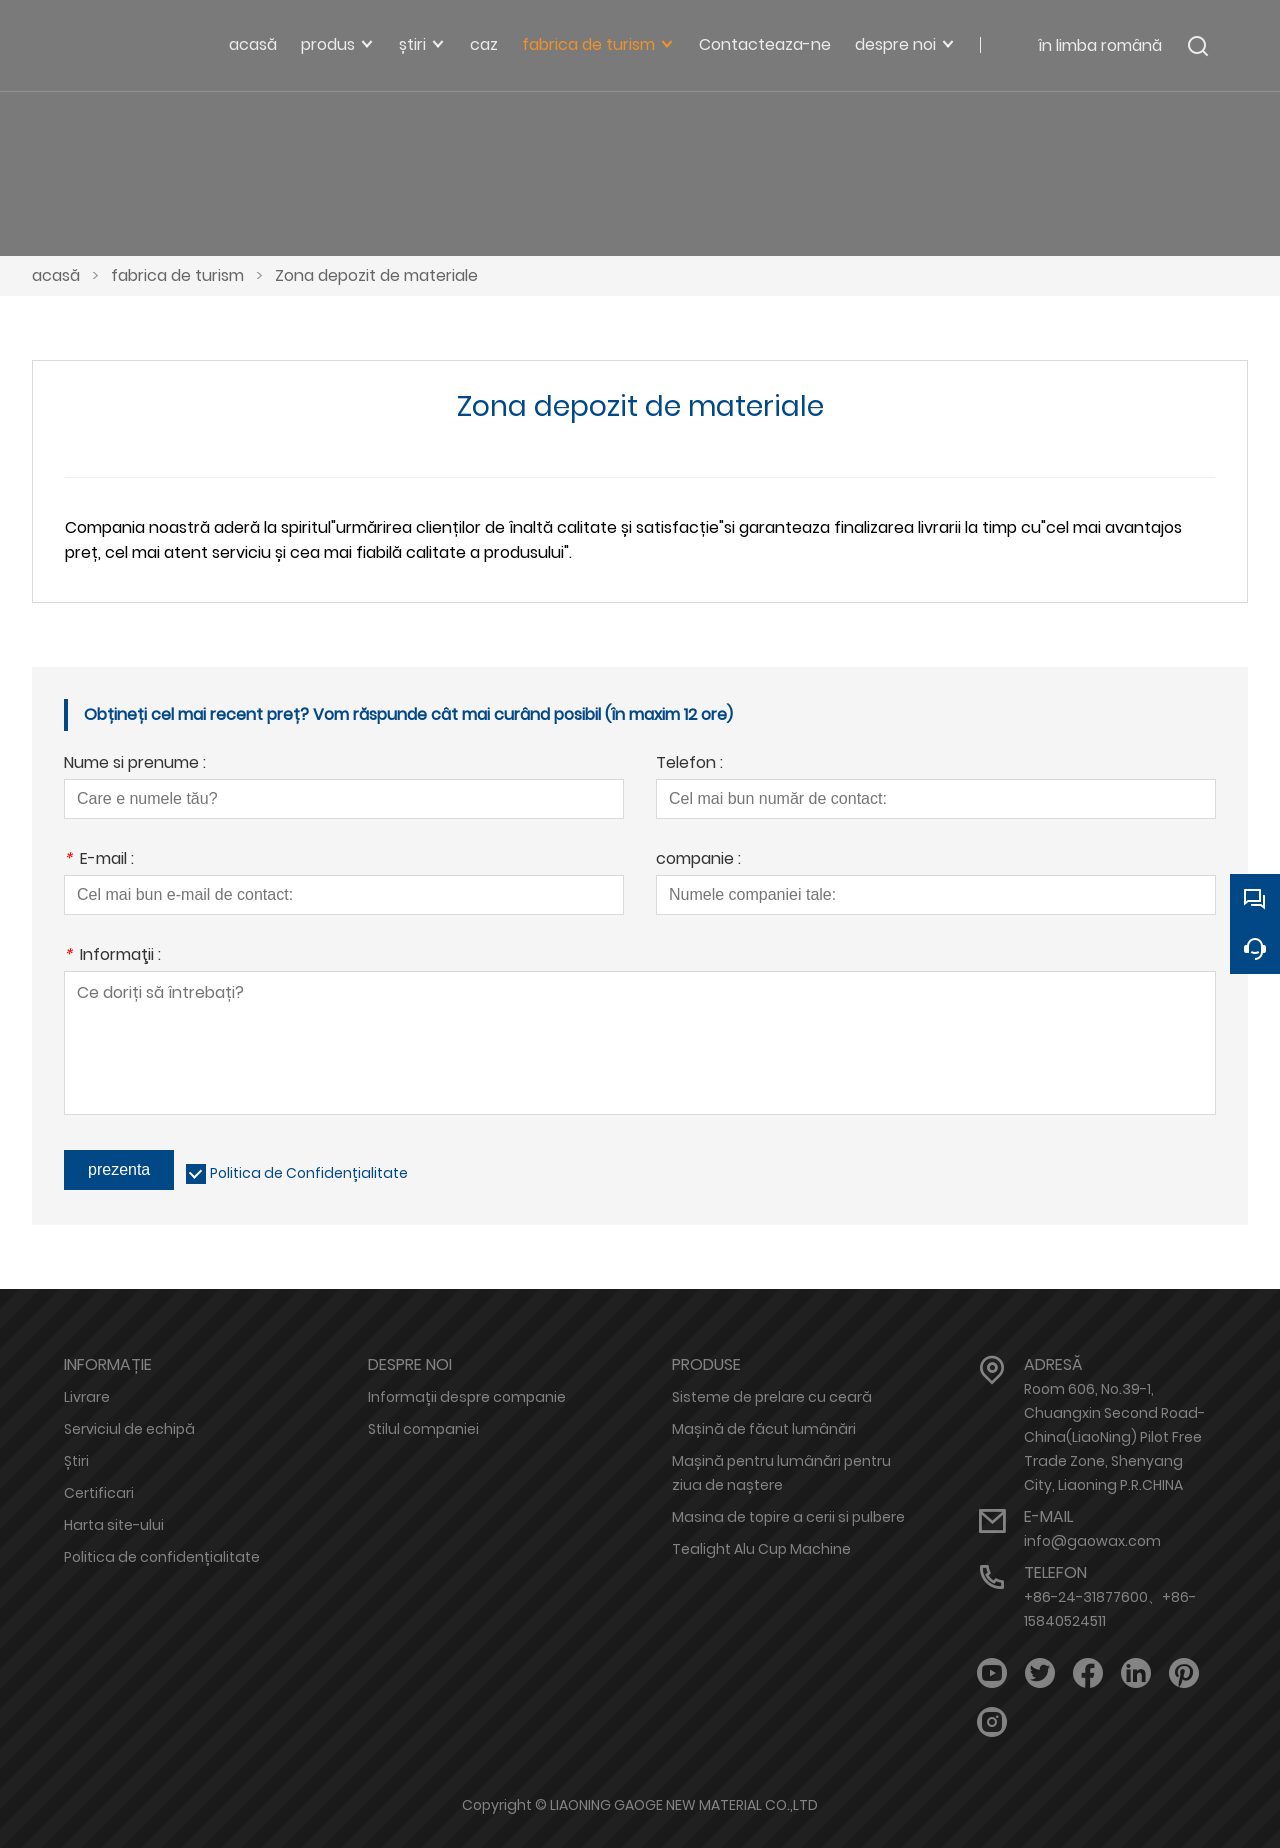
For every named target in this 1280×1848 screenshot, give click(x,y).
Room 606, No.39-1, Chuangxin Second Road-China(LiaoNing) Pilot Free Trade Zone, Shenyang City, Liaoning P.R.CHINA (1114, 1437)
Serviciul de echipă (129, 1429)
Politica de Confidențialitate (309, 1173)
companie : (698, 860)
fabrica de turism (177, 275)
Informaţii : (112, 956)
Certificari (99, 1493)
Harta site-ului (114, 1525)
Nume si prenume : (135, 764)
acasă (56, 275)
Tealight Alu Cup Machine (761, 1549)
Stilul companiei (423, 1429)
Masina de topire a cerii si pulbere (788, 1517)
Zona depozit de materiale (376, 275)
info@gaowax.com (1092, 1541)
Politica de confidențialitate (162, 1557)
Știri (76, 1461)
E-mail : (99, 860)
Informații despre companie (467, 1397)
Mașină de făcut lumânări (764, 1429)
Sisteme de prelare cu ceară (772, 1397)
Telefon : (689, 764)
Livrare (87, 1397)
